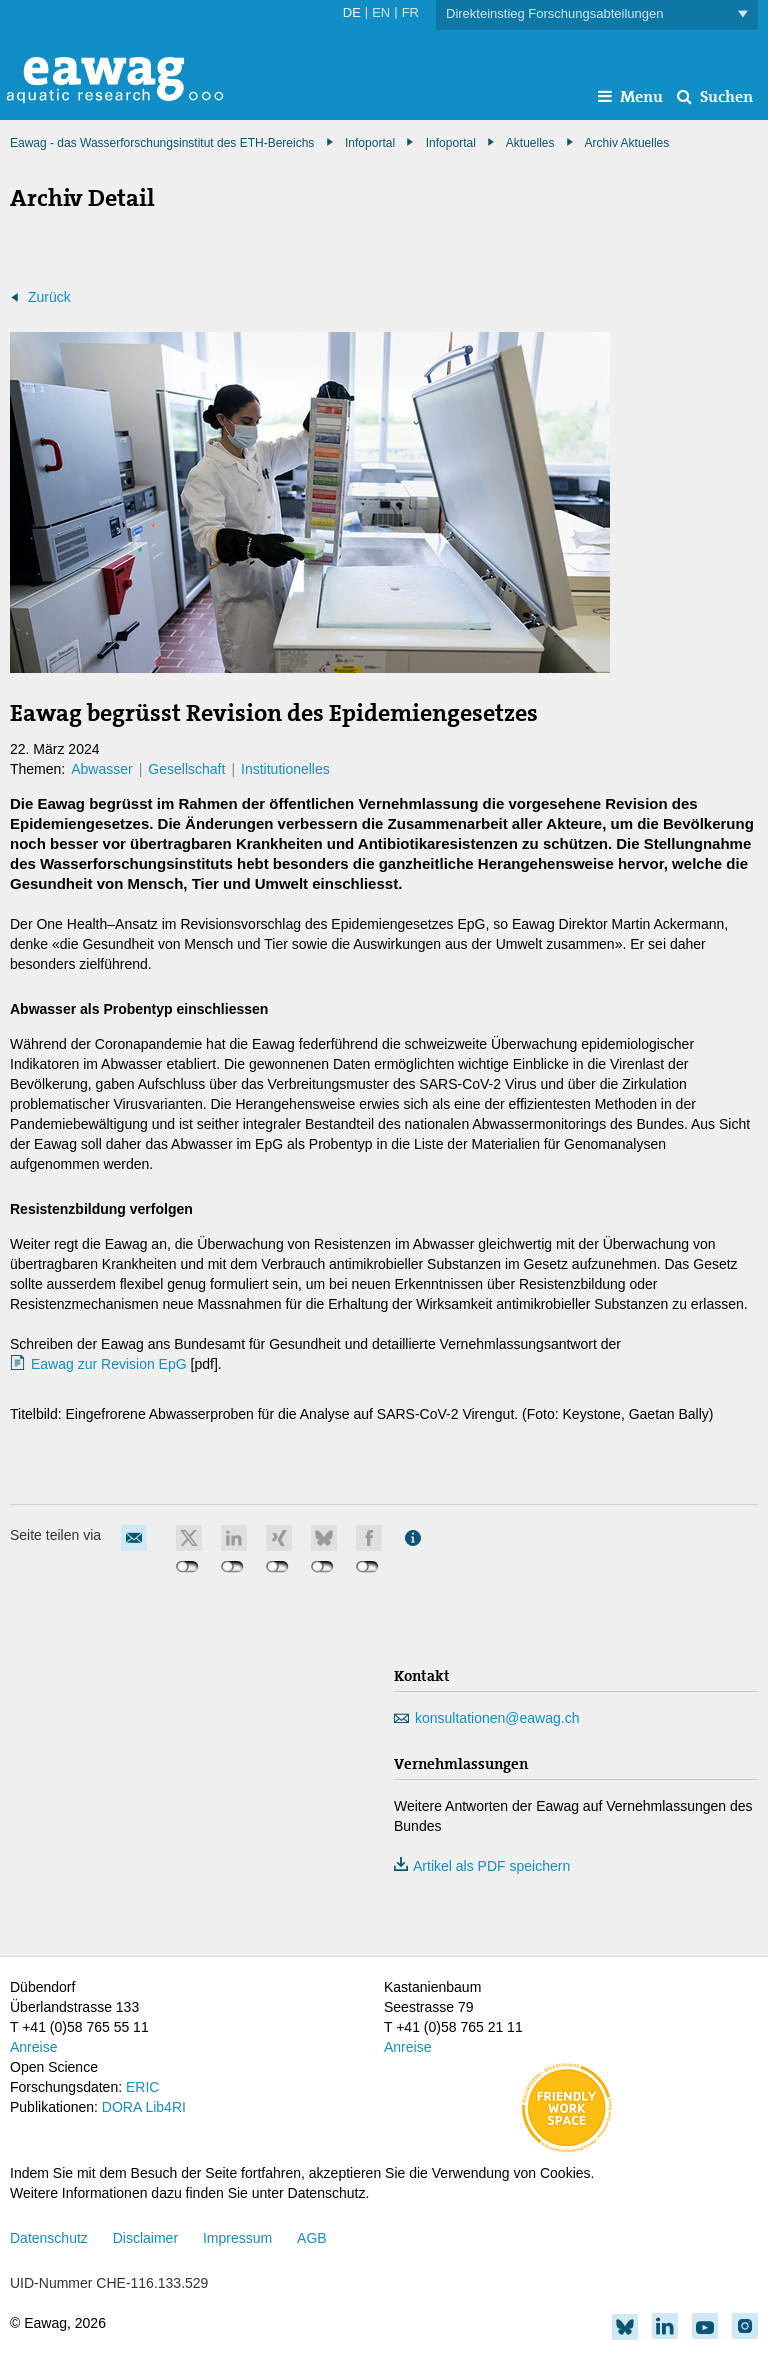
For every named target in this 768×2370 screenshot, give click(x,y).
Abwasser (101, 769)
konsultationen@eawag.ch (497, 1718)
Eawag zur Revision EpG (109, 1364)
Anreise (33, 2047)
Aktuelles (530, 143)
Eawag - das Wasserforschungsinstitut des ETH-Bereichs (162, 143)
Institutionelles (285, 769)
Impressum (237, 2238)
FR (410, 12)
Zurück (49, 297)
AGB (312, 2238)
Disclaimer (145, 2238)
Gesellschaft (186, 769)
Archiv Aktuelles (627, 143)
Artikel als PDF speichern (482, 1866)
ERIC (142, 2087)
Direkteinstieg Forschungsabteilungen (597, 14)
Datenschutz (49, 2238)
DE (352, 12)
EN (381, 12)
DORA (122, 2107)
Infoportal (451, 143)
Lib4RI (165, 2107)
